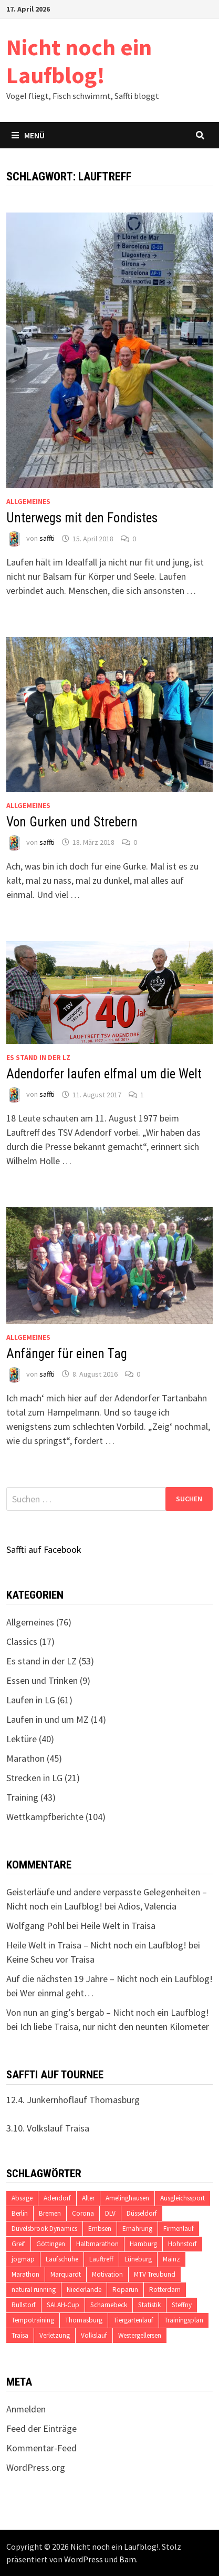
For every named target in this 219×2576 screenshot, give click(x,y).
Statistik (149, 2304)
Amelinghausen (127, 2198)
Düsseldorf (142, 2213)
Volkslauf (94, 2335)
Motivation (107, 2274)
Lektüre (21, 1739)
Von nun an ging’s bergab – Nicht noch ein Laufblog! (107, 2012)
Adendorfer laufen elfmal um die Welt (104, 1074)
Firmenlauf (178, 2228)
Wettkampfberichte (45, 1817)
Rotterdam (165, 2289)
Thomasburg (83, 2320)
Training (22, 1797)
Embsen (99, 2228)
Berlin (20, 2213)
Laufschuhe (62, 2259)
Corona (83, 2213)
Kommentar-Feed (41, 2448)
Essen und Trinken (42, 1680)
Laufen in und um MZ (47, 1719)
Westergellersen (139, 2335)
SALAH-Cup (63, 2304)
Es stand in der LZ (38, 1057)
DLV (110, 2213)
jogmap (23, 2259)
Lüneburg (138, 2259)
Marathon (25, 1758)
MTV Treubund (154, 2274)
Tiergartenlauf (133, 2320)
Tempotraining (33, 2320)
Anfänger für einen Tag (66, 1353)
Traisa (20, 2335)
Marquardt (65, 2274)
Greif (18, 2243)
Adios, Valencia (147, 1906)
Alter (88, 2198)
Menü (28, 135)
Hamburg (143, 2243)
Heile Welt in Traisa (117, 1926)
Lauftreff (101, 2259)
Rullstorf (24, 2304)
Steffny (182, 2304)
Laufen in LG (30, 1700)
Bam (127, 2559)
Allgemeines (28, 501)
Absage (22, 2198)
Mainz (171, 2259)
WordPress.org (35, 2467)
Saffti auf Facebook (43, 1549)
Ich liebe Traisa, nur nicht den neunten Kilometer (114, 2027)
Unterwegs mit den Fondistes (82, 518)
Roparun (125, 2289)
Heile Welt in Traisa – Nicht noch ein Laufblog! (96, 1945)
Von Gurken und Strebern (72, 822)
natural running (34, 2289)
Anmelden (26, 2409)
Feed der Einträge (41, 2428)
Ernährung (137, 2228)
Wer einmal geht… (56, 1993)
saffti (47, 538)
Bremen (50, 2213)
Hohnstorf (182, 2243)
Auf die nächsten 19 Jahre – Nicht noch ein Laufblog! (109, 1979)
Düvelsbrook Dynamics (44, 2228)
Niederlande (84, 2289)
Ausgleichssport (182, 2198)
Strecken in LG (34, 1778)
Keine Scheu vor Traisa (50, 1959)
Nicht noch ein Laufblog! (79, 61)
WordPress (83, 2559)
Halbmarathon (97, 2243)
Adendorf (57, 2198)
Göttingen (50, 2243)
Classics (21, 1641)
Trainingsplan (183, 2320)
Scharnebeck (108, 2304)
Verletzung (54, 2335)
